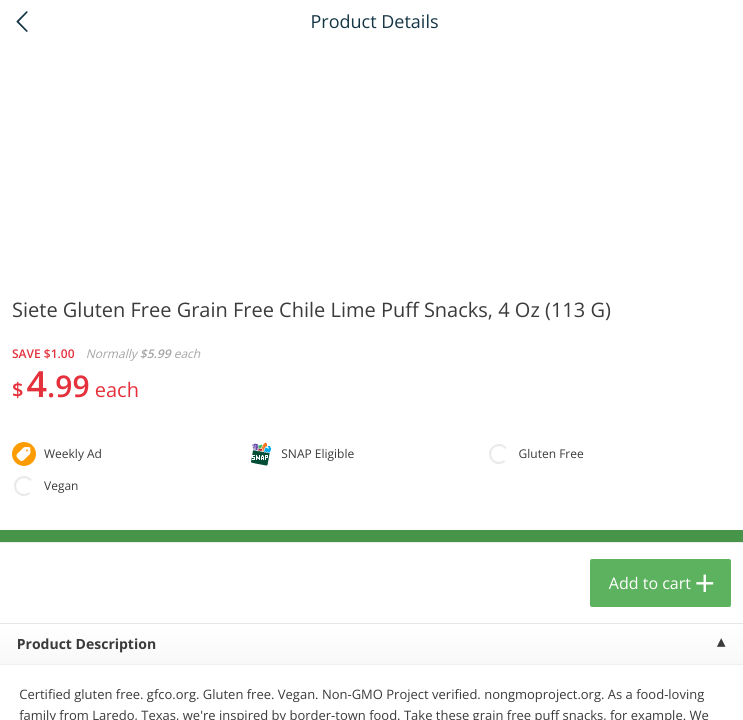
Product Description (86, 644)
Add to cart (650, 583)
